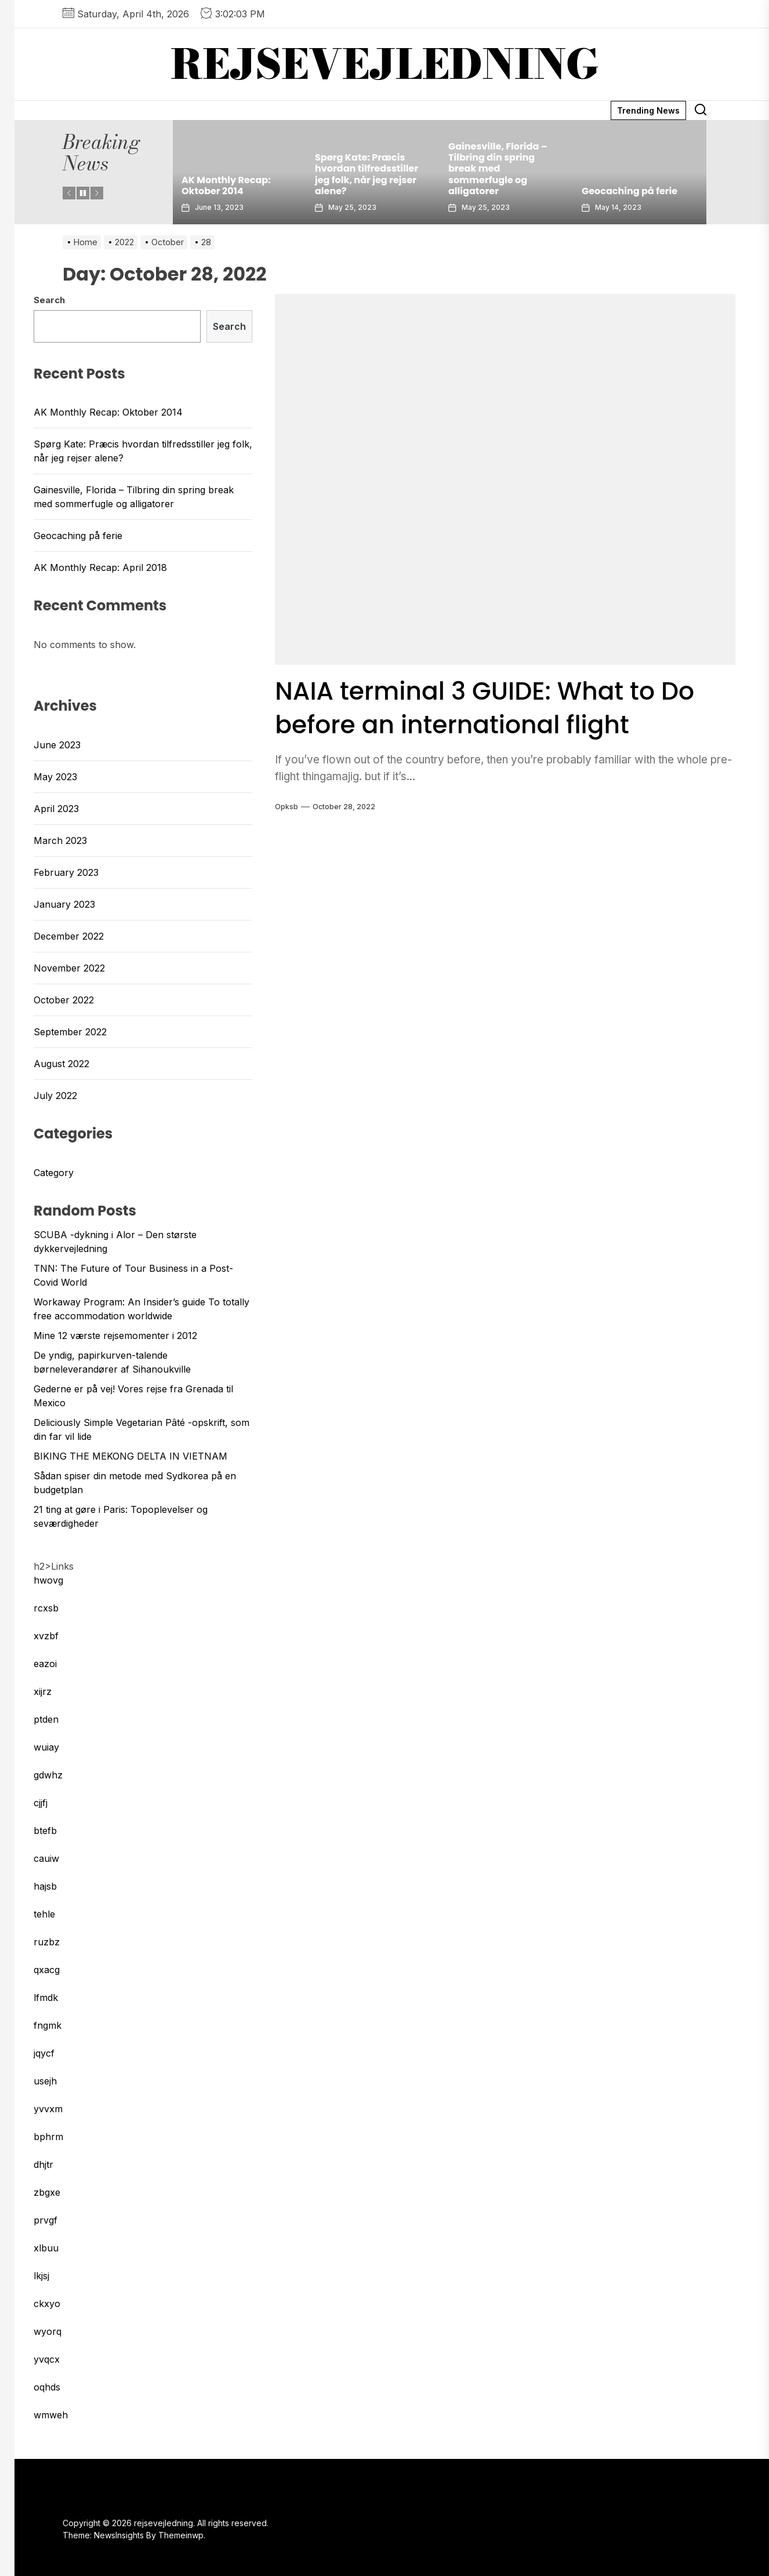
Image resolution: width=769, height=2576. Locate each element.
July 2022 (55, 1095)
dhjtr (43, 2164)
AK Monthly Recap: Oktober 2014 (226, 185)
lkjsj (41, 2276)
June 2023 (57, 745)
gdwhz (48, 1775)
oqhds (47, 2387)
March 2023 (60, 840)
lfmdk (46, 1997)
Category (54, 1172)
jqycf (44, 2053)
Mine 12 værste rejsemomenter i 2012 (115, 1335)
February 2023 (66, 872)
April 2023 (56, 808)
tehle (44, 1914)
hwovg (48, 1580)
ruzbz (47, 1942)
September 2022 (70, 1032)
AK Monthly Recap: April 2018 (100, 567)
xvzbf (46, 1636)
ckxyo (47, 2303)
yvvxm (48, 2109)
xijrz (43, 1691)
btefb (45, 1830)
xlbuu (46, 2248)
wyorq (47, 2331)
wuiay (46, 1747)
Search (49, 299)
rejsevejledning (384, 64)
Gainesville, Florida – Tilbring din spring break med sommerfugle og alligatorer (497, 169)
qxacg (47, 1969)
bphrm (48, 2136)
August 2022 (61, 1063)
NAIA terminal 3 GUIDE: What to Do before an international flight (498, 707)
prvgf (45, 2220)
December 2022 (69, 936)
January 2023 (64, 904)
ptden (46, 1719)
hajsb (45, 1886)
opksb (286, 806)
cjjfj (41, 1803)
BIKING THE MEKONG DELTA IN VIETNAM (130, 1456)
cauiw (46, 1858)
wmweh (51, 2415)
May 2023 (55, 777)
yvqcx (47, 2359)
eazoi (45, 1663)
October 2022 (64, 1000)
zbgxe (47, 2192)
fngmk (47, 2025)
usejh (45, 2081)
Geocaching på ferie (629, 191)
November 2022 (69, 968)
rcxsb (46, 1608)
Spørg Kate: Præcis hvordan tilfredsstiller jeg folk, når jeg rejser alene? (366, 174)
